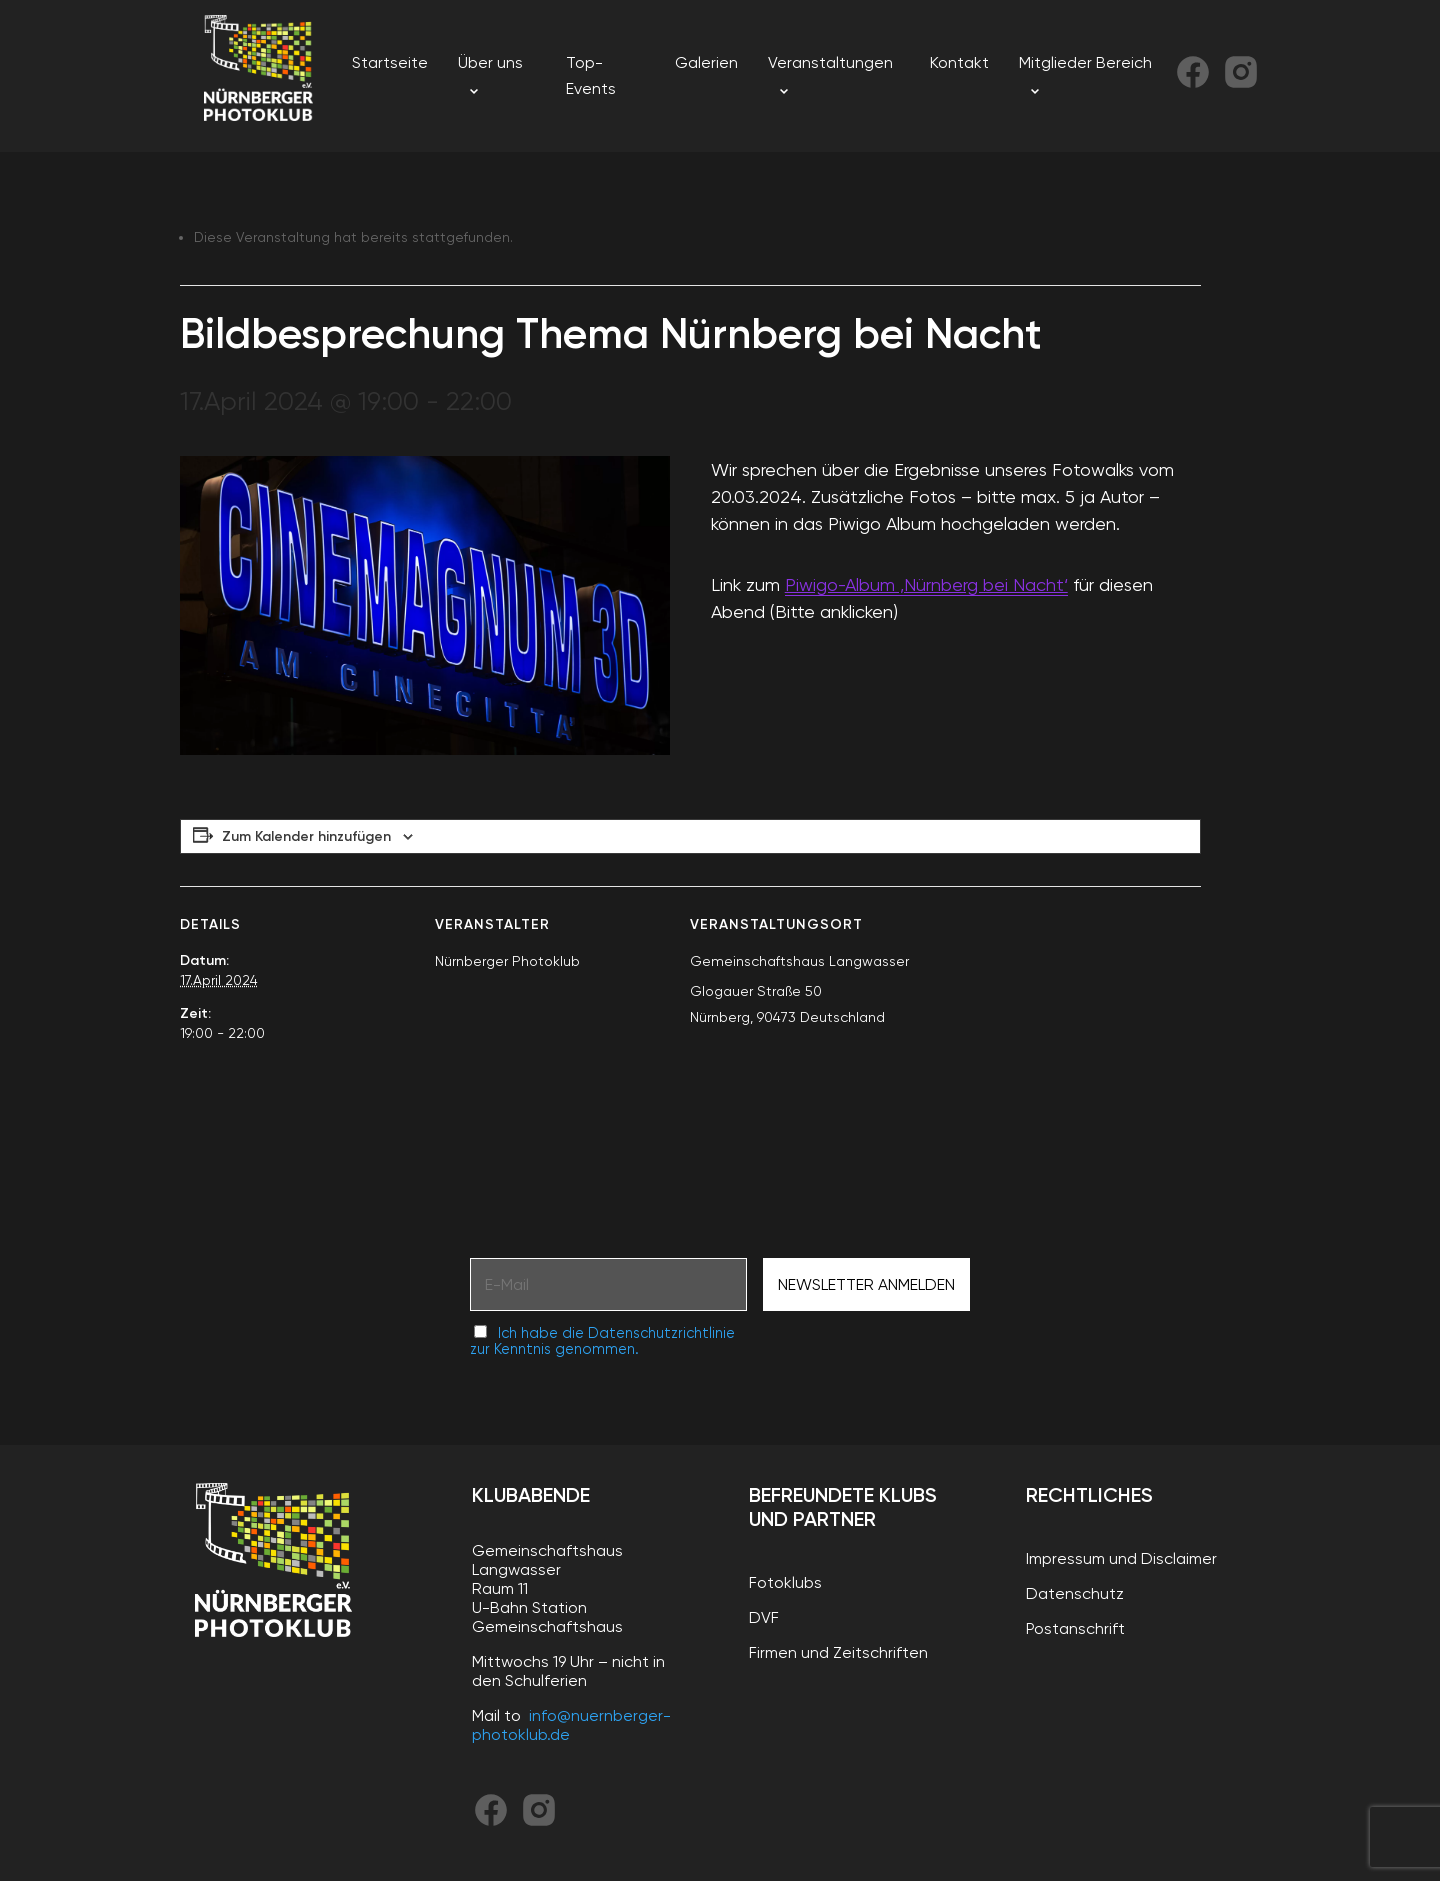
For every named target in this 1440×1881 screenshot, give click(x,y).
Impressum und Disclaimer (1121, 1558)
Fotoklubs (785, 1582)
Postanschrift (1075, 1628)
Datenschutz (1075, 1593)
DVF (764, 1617)
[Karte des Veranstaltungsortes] (1095, 1023)
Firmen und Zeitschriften (838, 1652)
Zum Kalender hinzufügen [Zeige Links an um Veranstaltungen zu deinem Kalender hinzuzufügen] (306, 836)
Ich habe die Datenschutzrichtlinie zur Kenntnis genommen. (602, 1341)
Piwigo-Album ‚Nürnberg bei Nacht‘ (926, 584)
